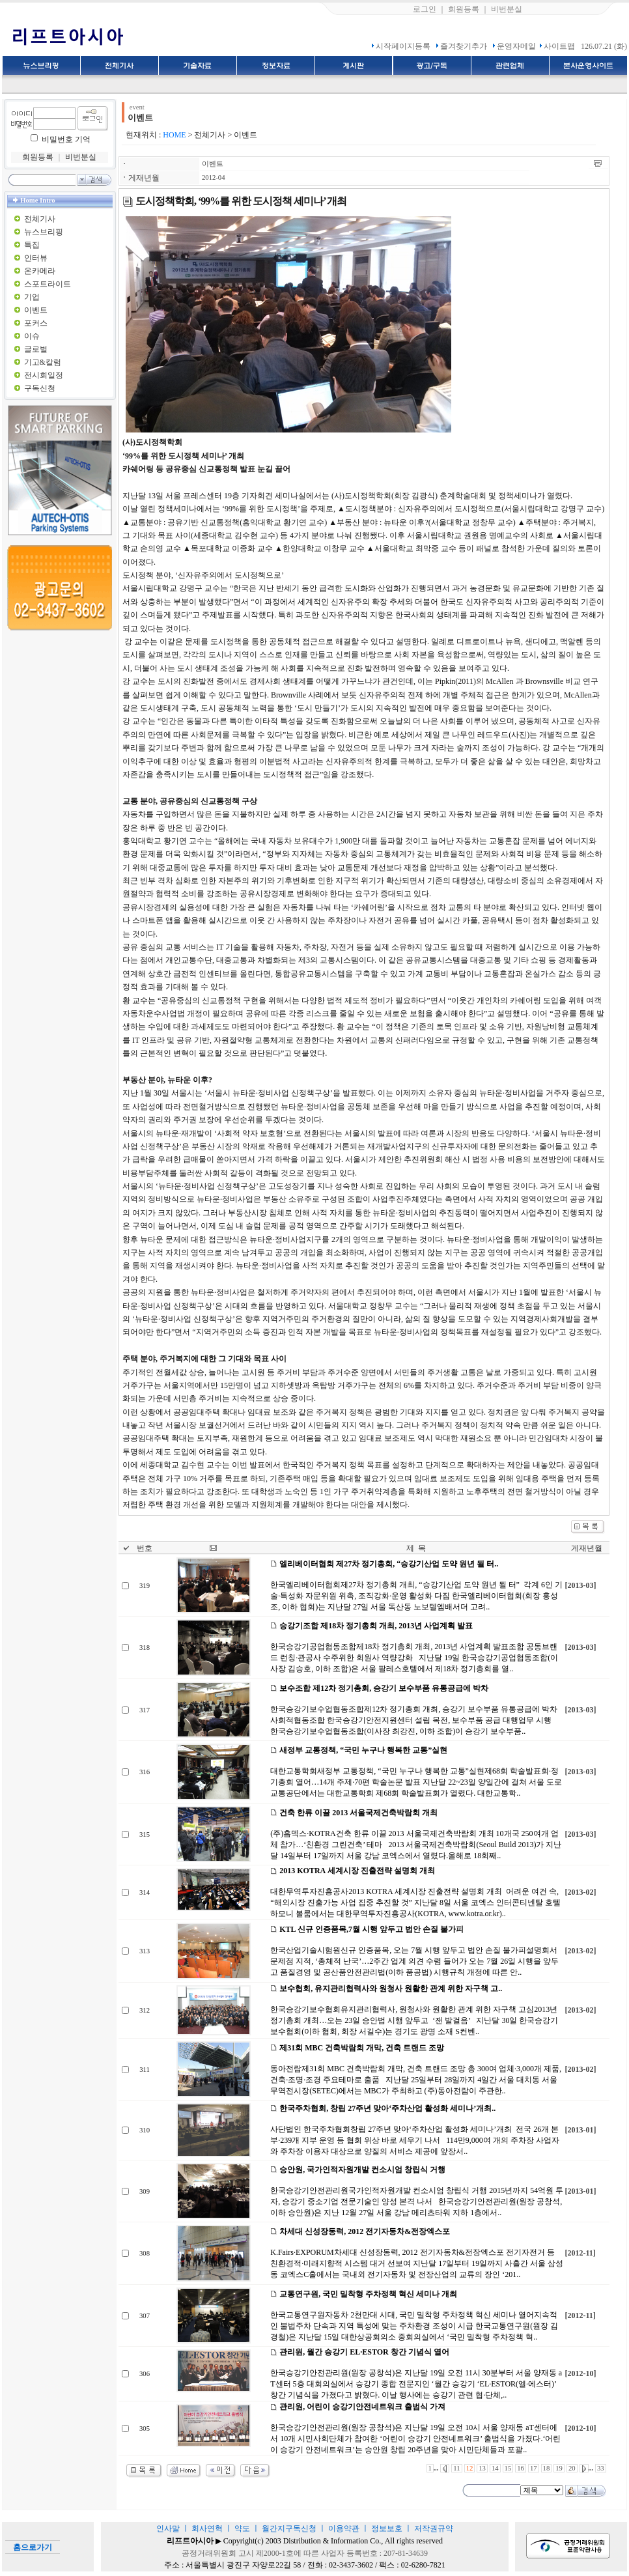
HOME (174, 134)
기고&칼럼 (42, 362)
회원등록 (463, 9)
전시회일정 (43, 375)
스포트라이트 (47, 284)
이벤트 (36, 310)
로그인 (424, 9)
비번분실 (506, 9)
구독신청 (39, 388)
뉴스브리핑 (43, 231)
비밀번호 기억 (66, 139)
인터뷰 (36, 257)
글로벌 (36, 349)
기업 (32, 297)
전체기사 (39, 218)
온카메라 (39, 271)
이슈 (32, 336)
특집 (32, 244)
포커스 (36, 323)
